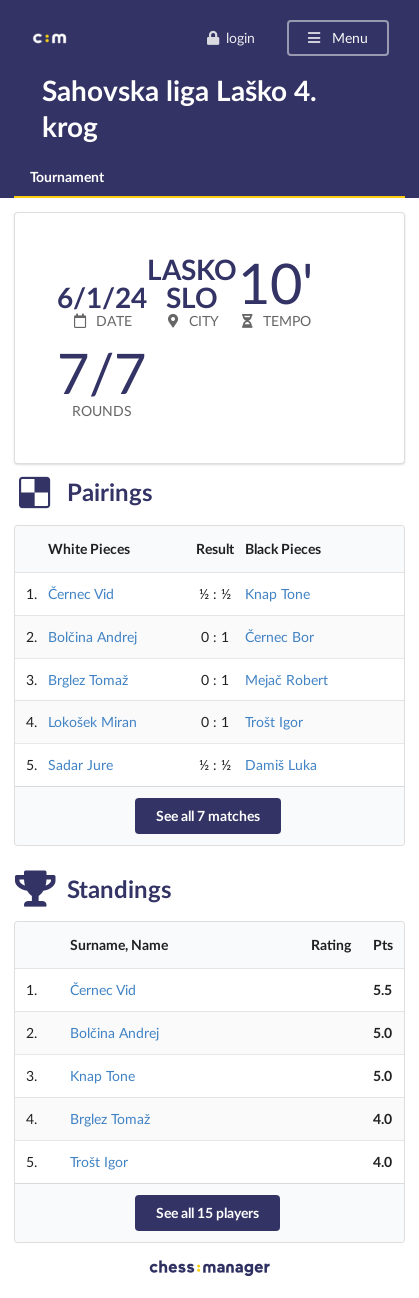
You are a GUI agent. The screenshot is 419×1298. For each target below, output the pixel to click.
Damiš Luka (281, 764)
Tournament (67, 176)
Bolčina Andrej (92, 636)
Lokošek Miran (92, 721)
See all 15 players (207, 1212)
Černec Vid (81, 593)
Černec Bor (279, 636)
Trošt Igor (274, 721)
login (230, 37)
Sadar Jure (80, 764)
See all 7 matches (208, 815)
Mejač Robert (286, 679)
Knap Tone (277, 593)
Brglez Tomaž (88, 679)
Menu (336, 37)
